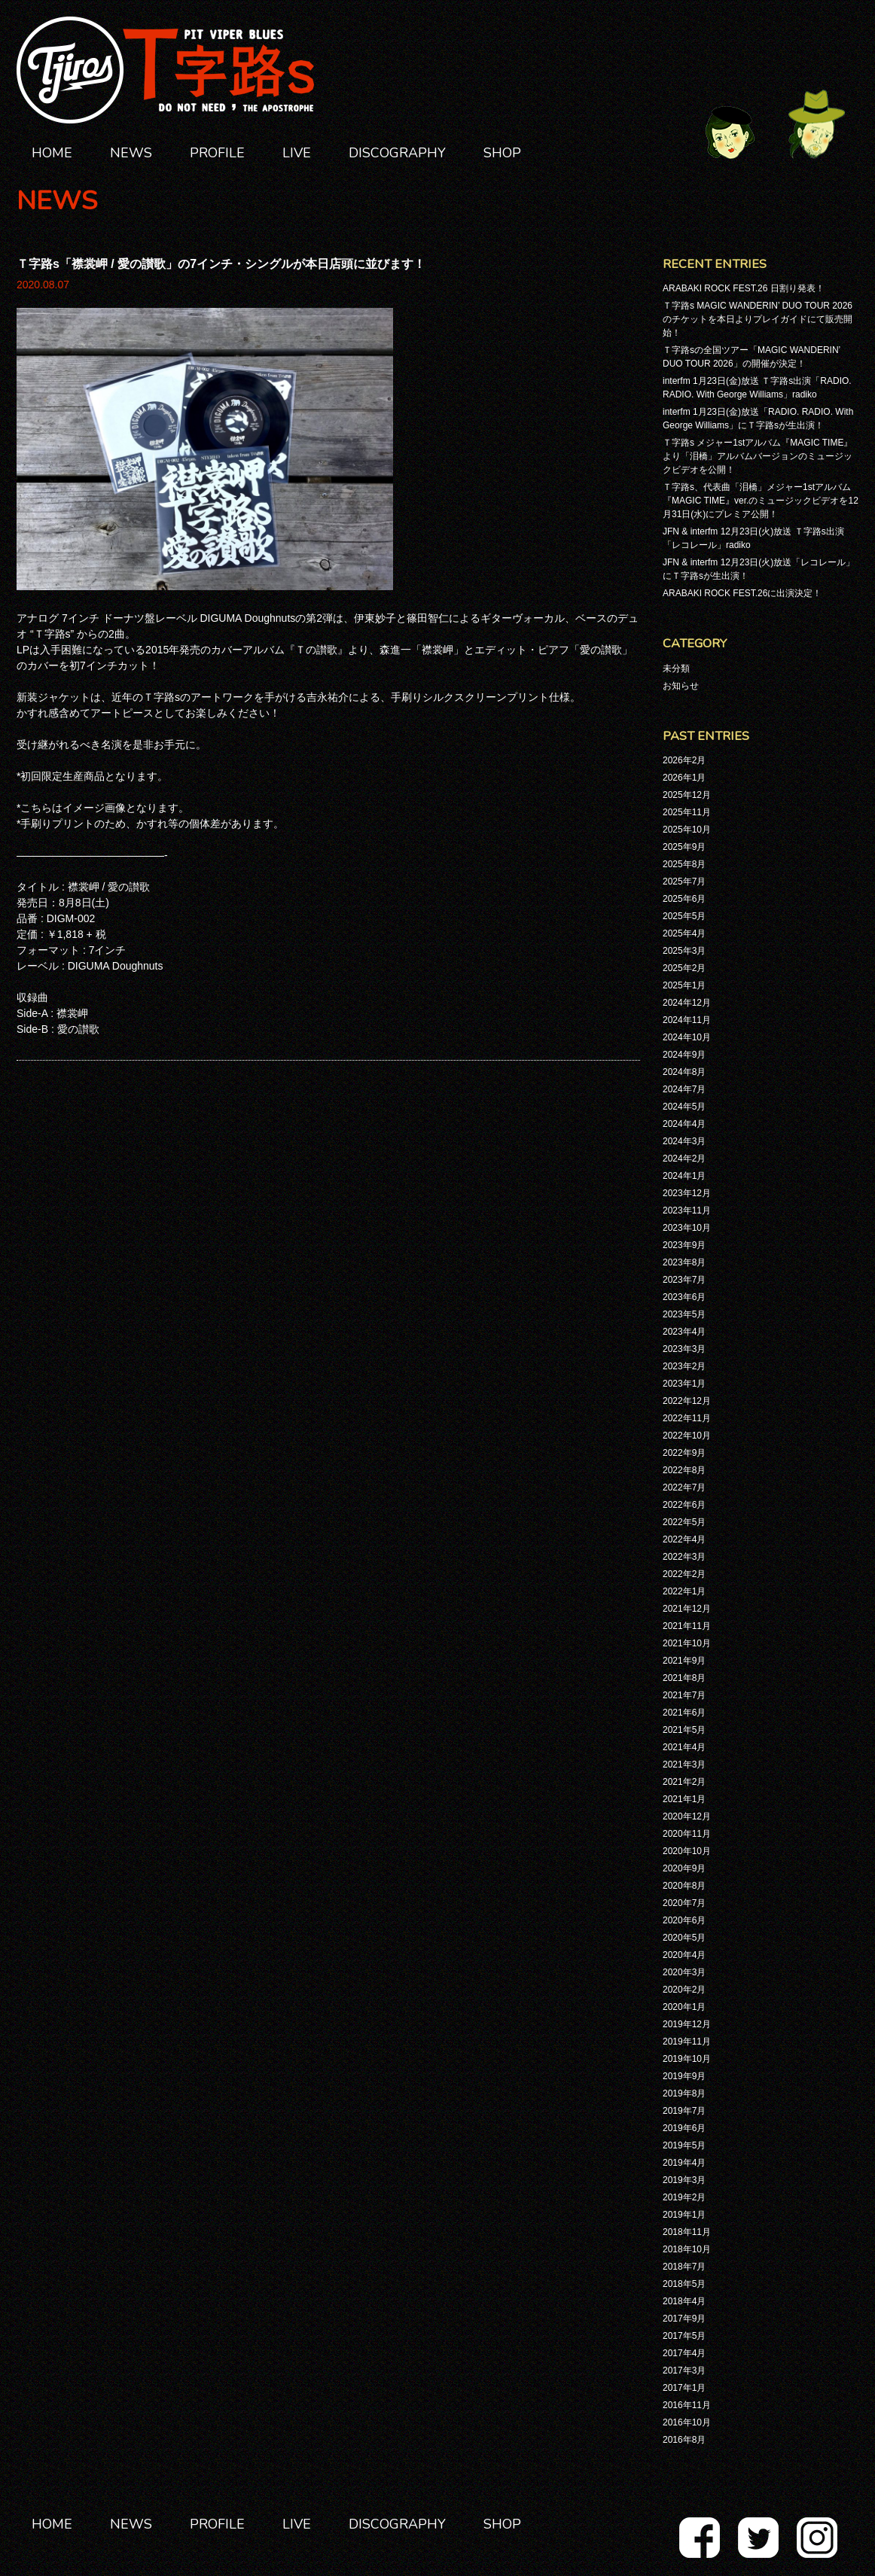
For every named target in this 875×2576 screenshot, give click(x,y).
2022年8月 (684, 1470)
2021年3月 (684, 1764)
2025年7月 (684, 881)
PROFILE (217, 153)
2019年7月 (684, 2111)
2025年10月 (687, 829)
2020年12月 (687, 1816)
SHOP (502, 153)
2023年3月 (684, 1349)
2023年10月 (687, 1228)
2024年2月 (684, 1158)
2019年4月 (684, 2162)
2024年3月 (684, 1141)
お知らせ (681, 686)
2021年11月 (687, 1626)
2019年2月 (684, 2197)
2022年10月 (687, 1435)
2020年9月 (684, 1868)
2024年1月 (684, 1176)
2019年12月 (687, 2024)
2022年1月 (684, 1591)
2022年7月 (684, 1487)
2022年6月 (684, 1505)
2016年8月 (684, 2439)
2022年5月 (684, 1522)
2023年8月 (684, 1262)
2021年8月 (684, 1678)
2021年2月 (684, 1782)
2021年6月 (684, 1712)
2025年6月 (684, 899)
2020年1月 (684, 2007)
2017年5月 (684, 2336)
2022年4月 (684, 1539)
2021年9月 (684, 1660)
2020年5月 (684, 1937)
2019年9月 (684, 2076)
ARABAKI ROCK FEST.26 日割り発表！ (744, 288)
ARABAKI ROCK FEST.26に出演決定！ (742, 593)
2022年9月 (684, 1453)
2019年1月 (684, 2214)
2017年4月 (684, 2353)
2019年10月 (687, 2059)
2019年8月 (684, 2093)
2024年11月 (687, 1020)
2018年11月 (687, 2232)
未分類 (676, 668)
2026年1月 (684, 777)
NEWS (131, 153)
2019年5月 (684, 2145)
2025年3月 (684, 950)
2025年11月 (687, 812)
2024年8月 (684, 1072)
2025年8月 (684, 864)
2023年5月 (684, 1314)
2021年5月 (684, 1730)
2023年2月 (684, 1366)
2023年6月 (684, 1297)
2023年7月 (684, 1279)
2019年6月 (684, 2128)
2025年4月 (684, 933)
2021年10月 (687, 1643)
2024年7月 (684, 1089)
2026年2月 (684, 760)
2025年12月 (687, 795)
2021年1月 (684, 1799)
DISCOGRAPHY (397, 153)
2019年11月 (687, 2041)
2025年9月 (684, 847)
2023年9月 (684, 1245)
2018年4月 (684, 2301)
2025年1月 (684, 985)
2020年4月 (684, 1955)
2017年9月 (684, 2318)
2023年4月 (684, 1331)
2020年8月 (684, 1885)
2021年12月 (687, 1608)
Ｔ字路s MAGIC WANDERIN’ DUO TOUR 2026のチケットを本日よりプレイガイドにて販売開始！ (757, 319)
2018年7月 (684, 2266)
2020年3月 (684, 1972)
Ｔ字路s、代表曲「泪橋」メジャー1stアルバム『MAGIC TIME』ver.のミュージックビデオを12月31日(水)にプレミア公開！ (760, 500)
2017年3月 (684, 2370)
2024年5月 (684, 1106)
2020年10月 (687, 1851)
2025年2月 (684, 968)
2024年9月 (684, 1054)
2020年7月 (684, 1903)
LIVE (296, 153)
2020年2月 (684, 1989)
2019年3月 (684, 2180)
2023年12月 (687, 1193)
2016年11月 (687, 2405)
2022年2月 (684, 1574)
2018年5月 (684, 2284)
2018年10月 (687, 2249)
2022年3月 (684, 1556)
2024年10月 (687, 1037)
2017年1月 (684, 2388)
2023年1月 (684, 1383)
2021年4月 (684, 1747)
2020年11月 (687, 1833)
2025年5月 (684, 916)
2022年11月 (687, 1418)
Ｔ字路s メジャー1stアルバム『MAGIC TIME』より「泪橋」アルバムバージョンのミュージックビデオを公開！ (757, 456)
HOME (52, 153)
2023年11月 (687, 1210)
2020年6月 (684, 1920)
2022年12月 (687, 1401)
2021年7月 (684, 1695)
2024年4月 (684, 1124)
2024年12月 (687, 1002)
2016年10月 (687, 2422)
